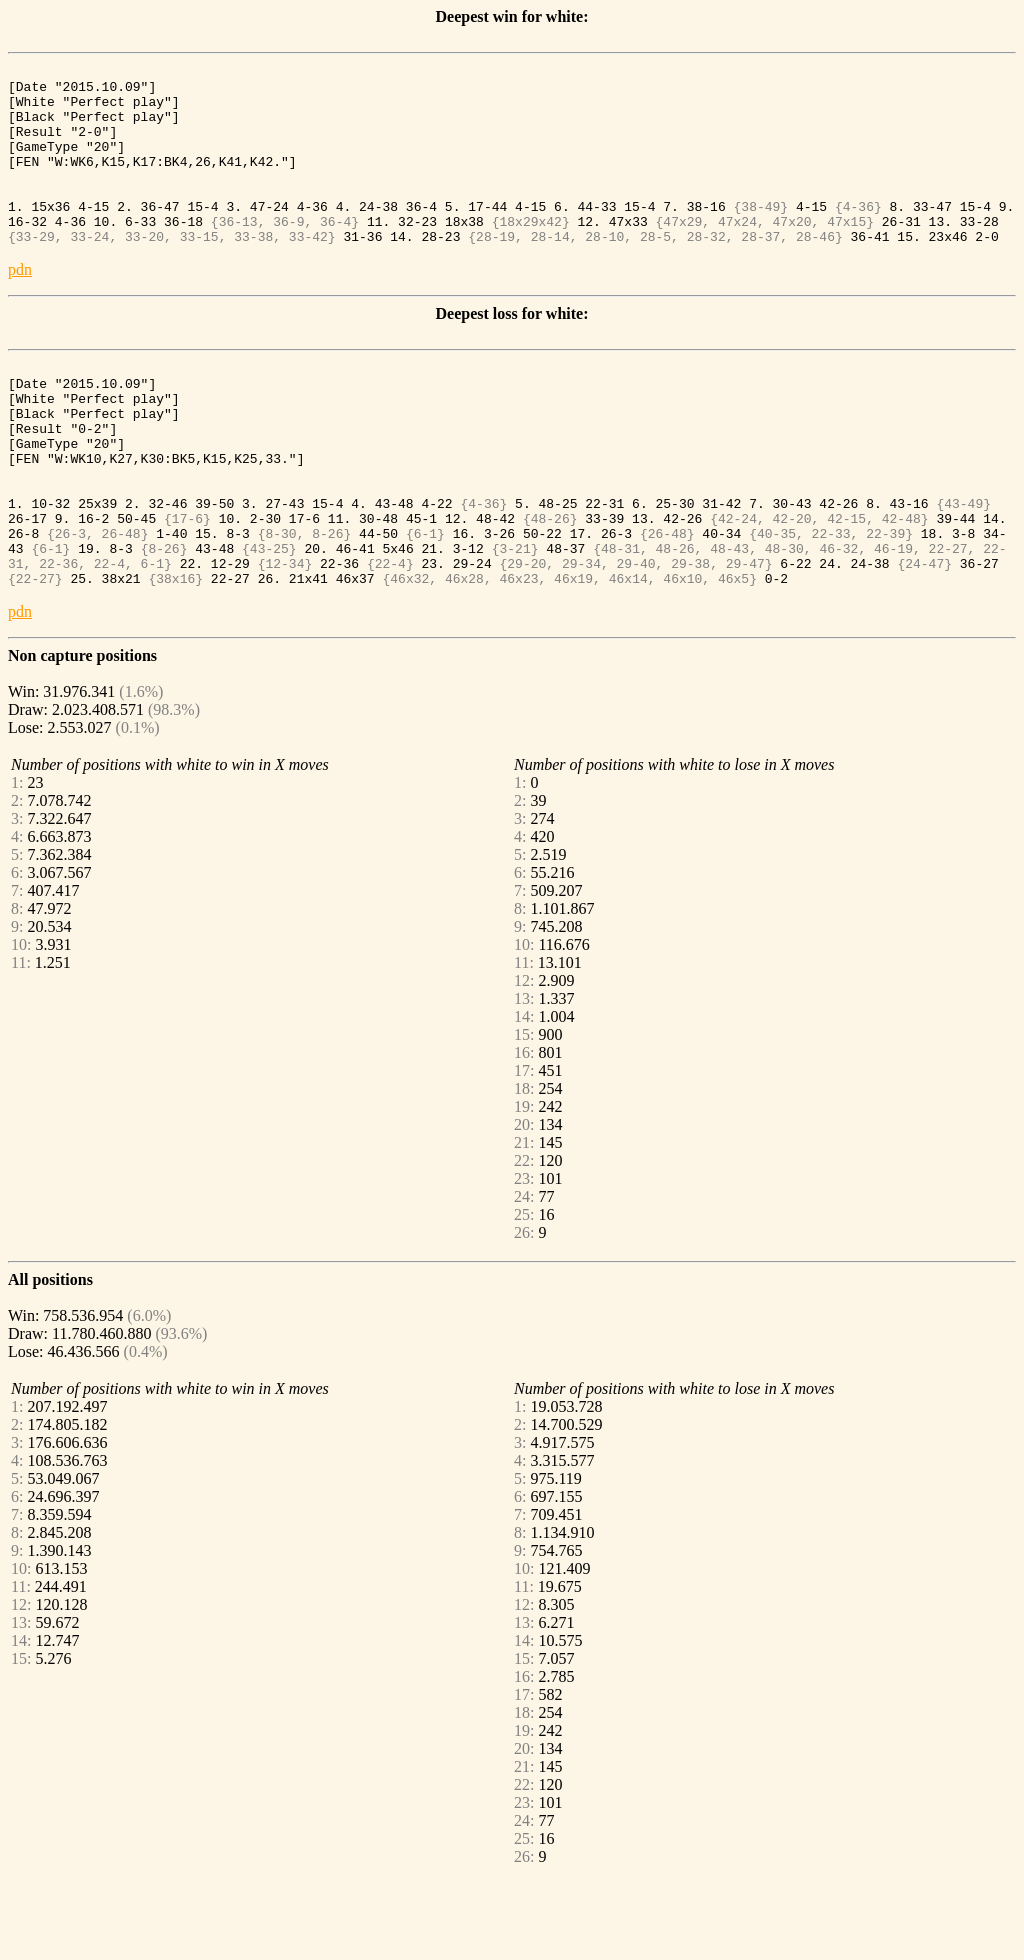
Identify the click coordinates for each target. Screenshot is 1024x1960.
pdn (20, 302)
